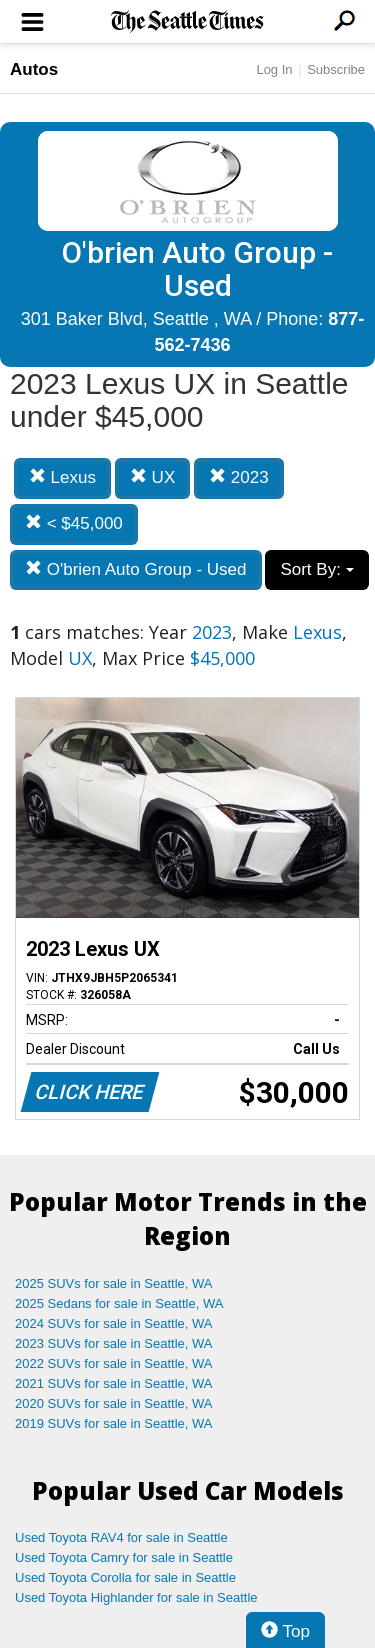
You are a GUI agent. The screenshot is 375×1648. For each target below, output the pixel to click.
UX (152, 477)
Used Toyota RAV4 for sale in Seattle (121, 1537)
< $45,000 (74, 523)
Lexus (62, 477)
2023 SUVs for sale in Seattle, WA (114, 1343)
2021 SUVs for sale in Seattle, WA (114, 1383)
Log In (274, 69)
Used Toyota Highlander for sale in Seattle (136, 1597)
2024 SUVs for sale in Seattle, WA (114, 1323)
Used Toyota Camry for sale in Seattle (124, 1557)
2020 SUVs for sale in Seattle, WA (114, 1403)
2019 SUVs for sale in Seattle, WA (114, 1423)
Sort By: (316, 569)
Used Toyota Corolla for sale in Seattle (125, 1577)
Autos (34, 69)
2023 (239, 477)
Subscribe (336, 69)
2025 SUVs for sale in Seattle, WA (114, 1283)
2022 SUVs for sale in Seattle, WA (114, 1363)
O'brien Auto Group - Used (136, 569)
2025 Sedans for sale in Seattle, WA (119, 1303)
